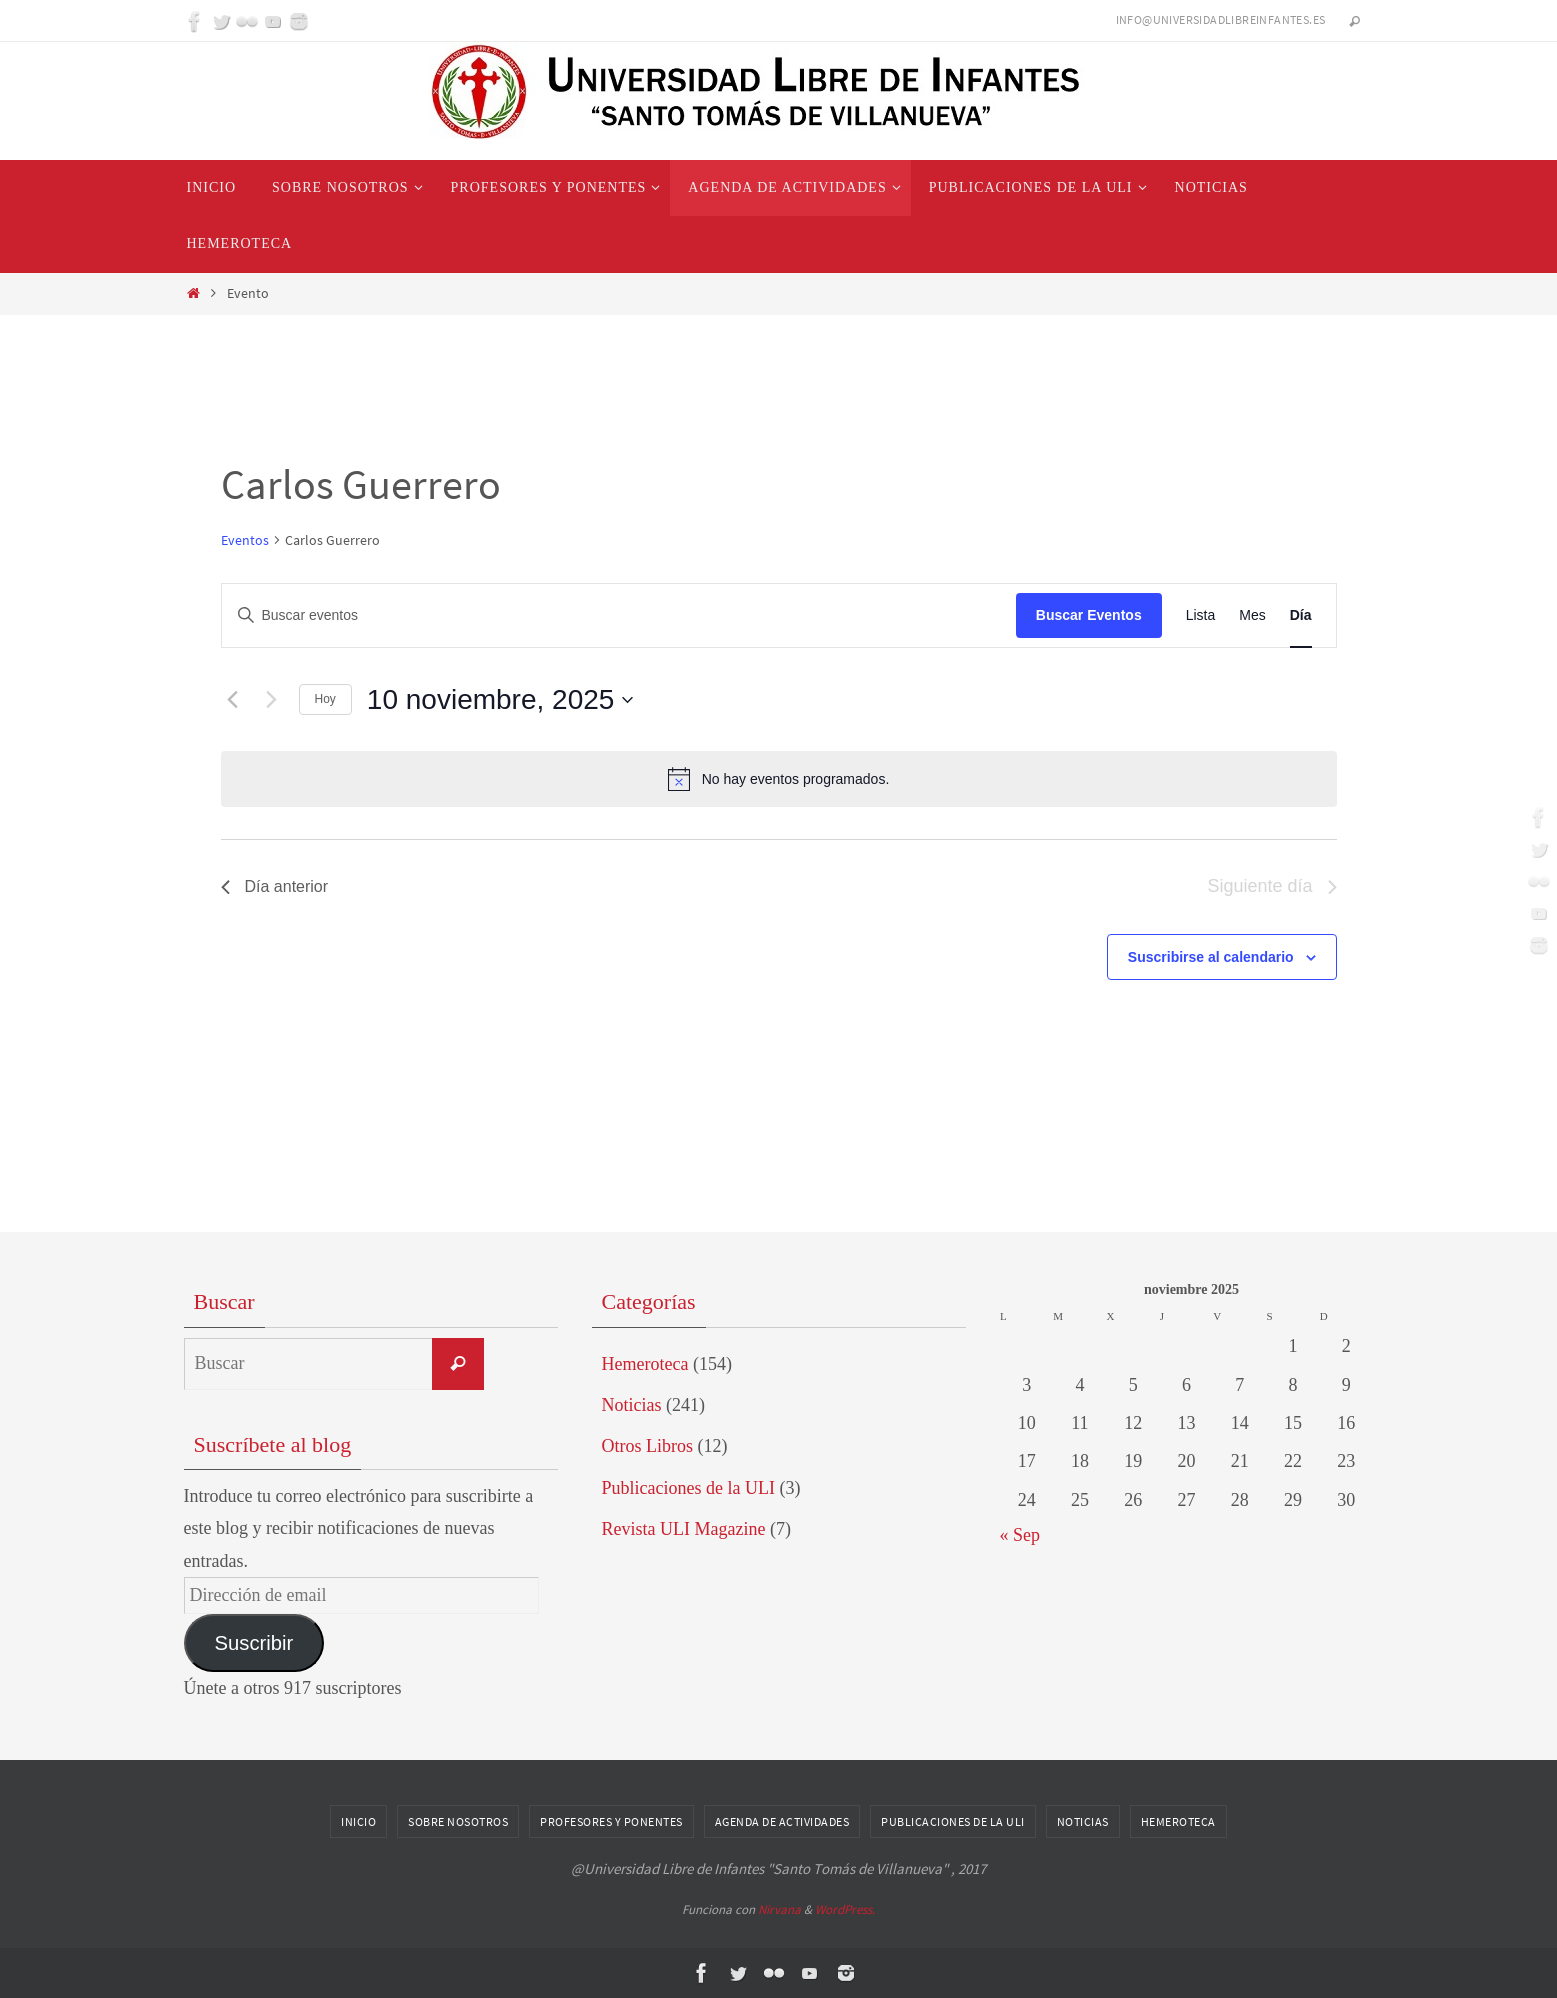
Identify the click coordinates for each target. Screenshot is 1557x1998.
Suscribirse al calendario (1211, 957)
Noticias (632, 1405)
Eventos (245, 540)
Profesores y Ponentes (611, 1821)
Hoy (325, 699)
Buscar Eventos (1089, 615)
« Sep (1020, 1535)
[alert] (779, 779)
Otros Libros (648, 1446)
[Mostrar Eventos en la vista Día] (1301, 615)
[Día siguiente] (272, 700)
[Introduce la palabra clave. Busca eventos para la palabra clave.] (619, 615)
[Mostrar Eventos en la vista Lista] (1201, 615)
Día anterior (275, 886)
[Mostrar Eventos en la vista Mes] (1252, 615)
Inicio (358, 1821)
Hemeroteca (645, 1364)
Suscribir (253, 1643)
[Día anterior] (233, 700)
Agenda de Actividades (782, 1821)
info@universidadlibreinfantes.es (1221, 19)
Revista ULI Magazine (684, 1529)
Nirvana (779, 1909)
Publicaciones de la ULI (688, 1488)
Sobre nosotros (458, 1821)
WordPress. (845, 1909)
